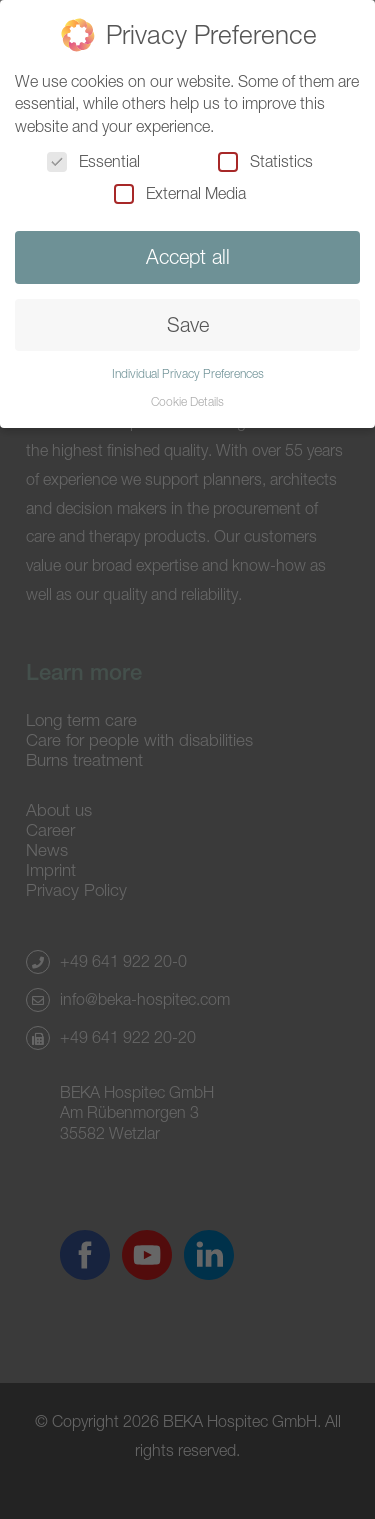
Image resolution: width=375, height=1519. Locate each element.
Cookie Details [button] (187, 401)
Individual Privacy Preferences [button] (188, 373)
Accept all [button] (188, 256)
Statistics (265, 161)
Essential (93, 161)
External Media (180, 193)
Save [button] (188, 324)
